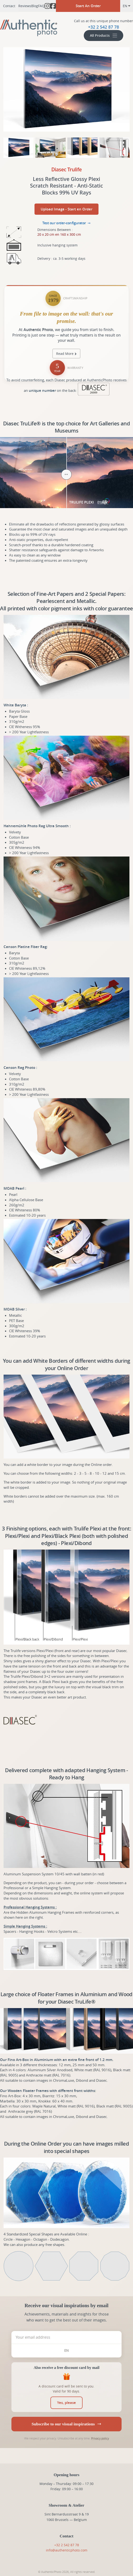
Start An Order (88, 5)
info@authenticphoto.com (66, 2550)
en (126, 6)
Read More (65, 353)
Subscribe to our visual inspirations (67, 2424)
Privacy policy (100, 2438)
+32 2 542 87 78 (66, 2545)
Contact (9, 6)
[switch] (66, 2403)
